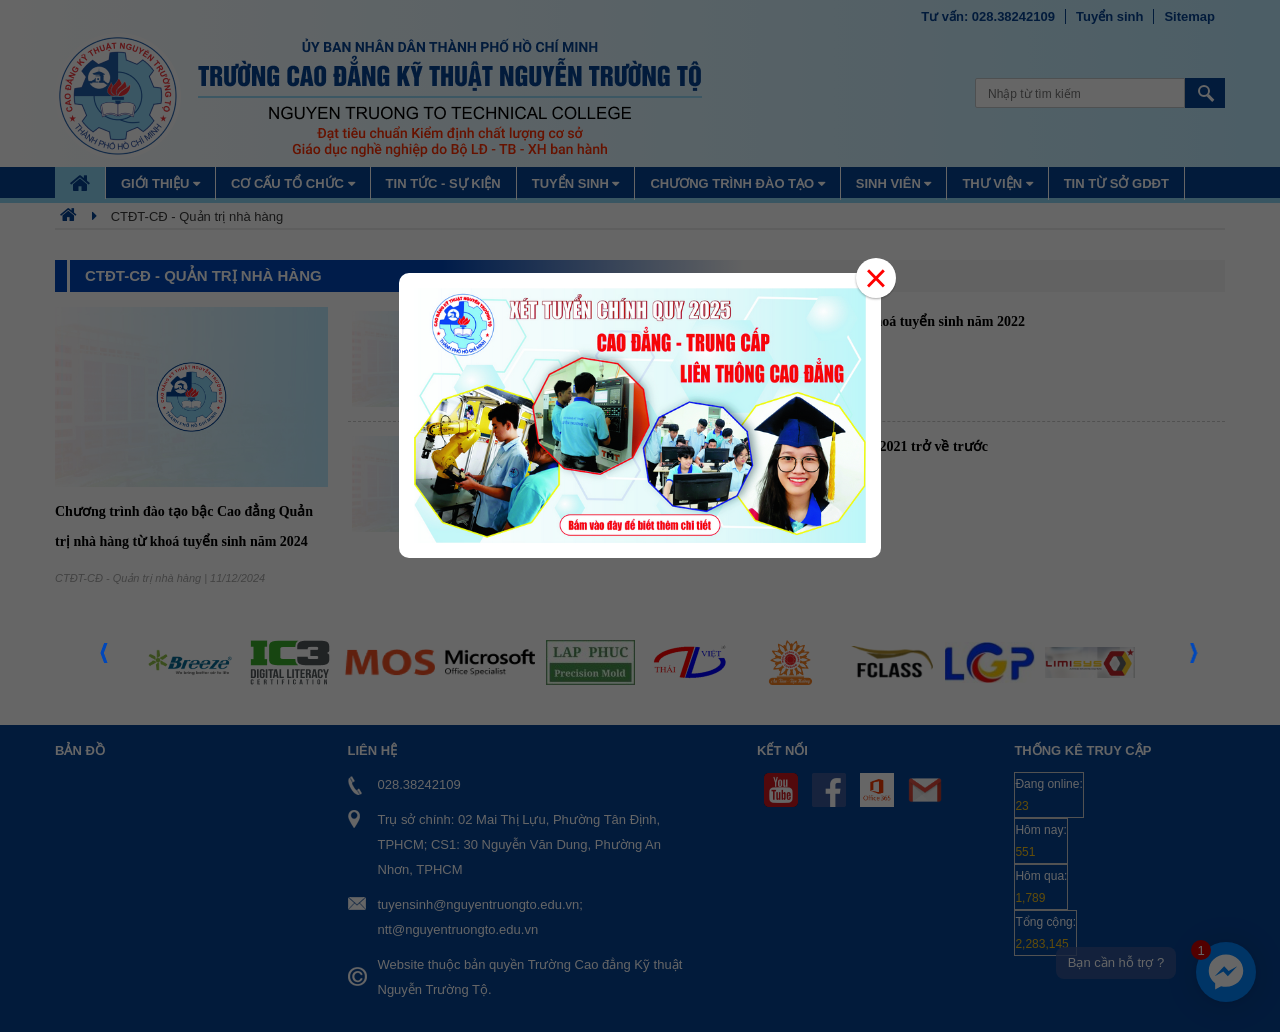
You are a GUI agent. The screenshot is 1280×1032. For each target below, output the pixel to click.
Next (1195, 659)
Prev (105, 659)
